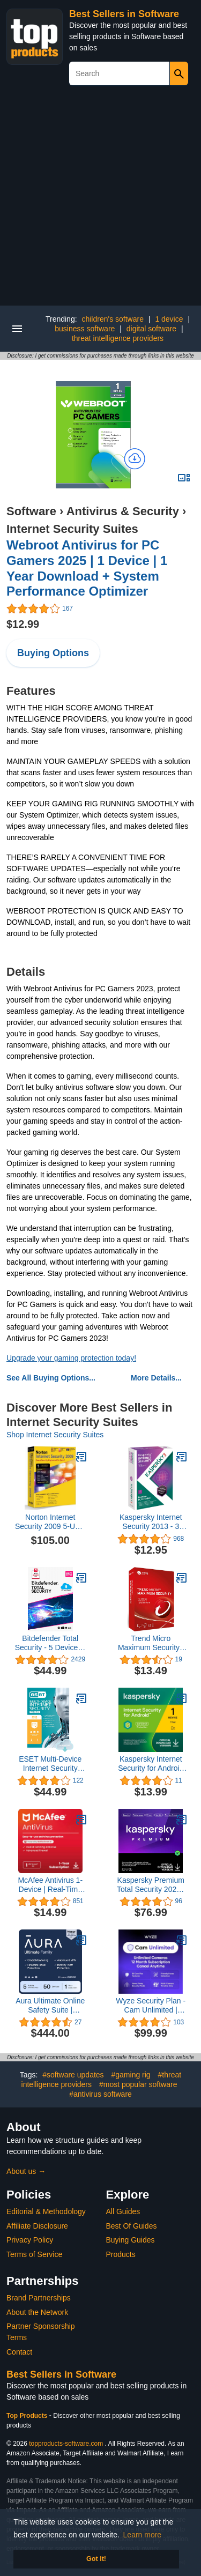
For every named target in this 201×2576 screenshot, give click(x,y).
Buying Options (53, 653)
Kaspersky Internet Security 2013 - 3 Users (151, 1522)
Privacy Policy (29, 2240)
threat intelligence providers (117, 338)
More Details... (156, 1378)
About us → (26, 2171)
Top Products (27, 2415)
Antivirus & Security (122, 511)
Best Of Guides (131, 2226)
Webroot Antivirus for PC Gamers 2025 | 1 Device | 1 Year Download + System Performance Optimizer (86, 568)
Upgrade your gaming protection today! (71, 1358)
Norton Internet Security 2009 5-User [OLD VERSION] (50, 1522)
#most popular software (138, 2084)
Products (121, 2254)
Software (31, 511)
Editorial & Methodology (46, 2211)
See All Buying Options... (50, 1378)
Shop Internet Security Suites (54, 1434)
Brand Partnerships (38, 2297)
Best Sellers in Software (124, 14)
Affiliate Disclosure (37, 2226)
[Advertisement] (100, 199)
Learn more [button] (142, 2534)
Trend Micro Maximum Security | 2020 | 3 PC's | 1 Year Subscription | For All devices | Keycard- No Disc (151, 1643)
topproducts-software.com (66, 2443)
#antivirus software (100, 2094)
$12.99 (22, 624)
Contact (19, 2352)
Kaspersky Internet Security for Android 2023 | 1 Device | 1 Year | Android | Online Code (150, 1764)
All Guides (123, 2211)
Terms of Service (34, 2254)
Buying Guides (130, 2240)
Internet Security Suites (72, 529)
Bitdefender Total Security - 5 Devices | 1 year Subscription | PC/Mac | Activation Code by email (50, 1643)
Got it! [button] (96, 2559)
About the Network (37, 2312)
